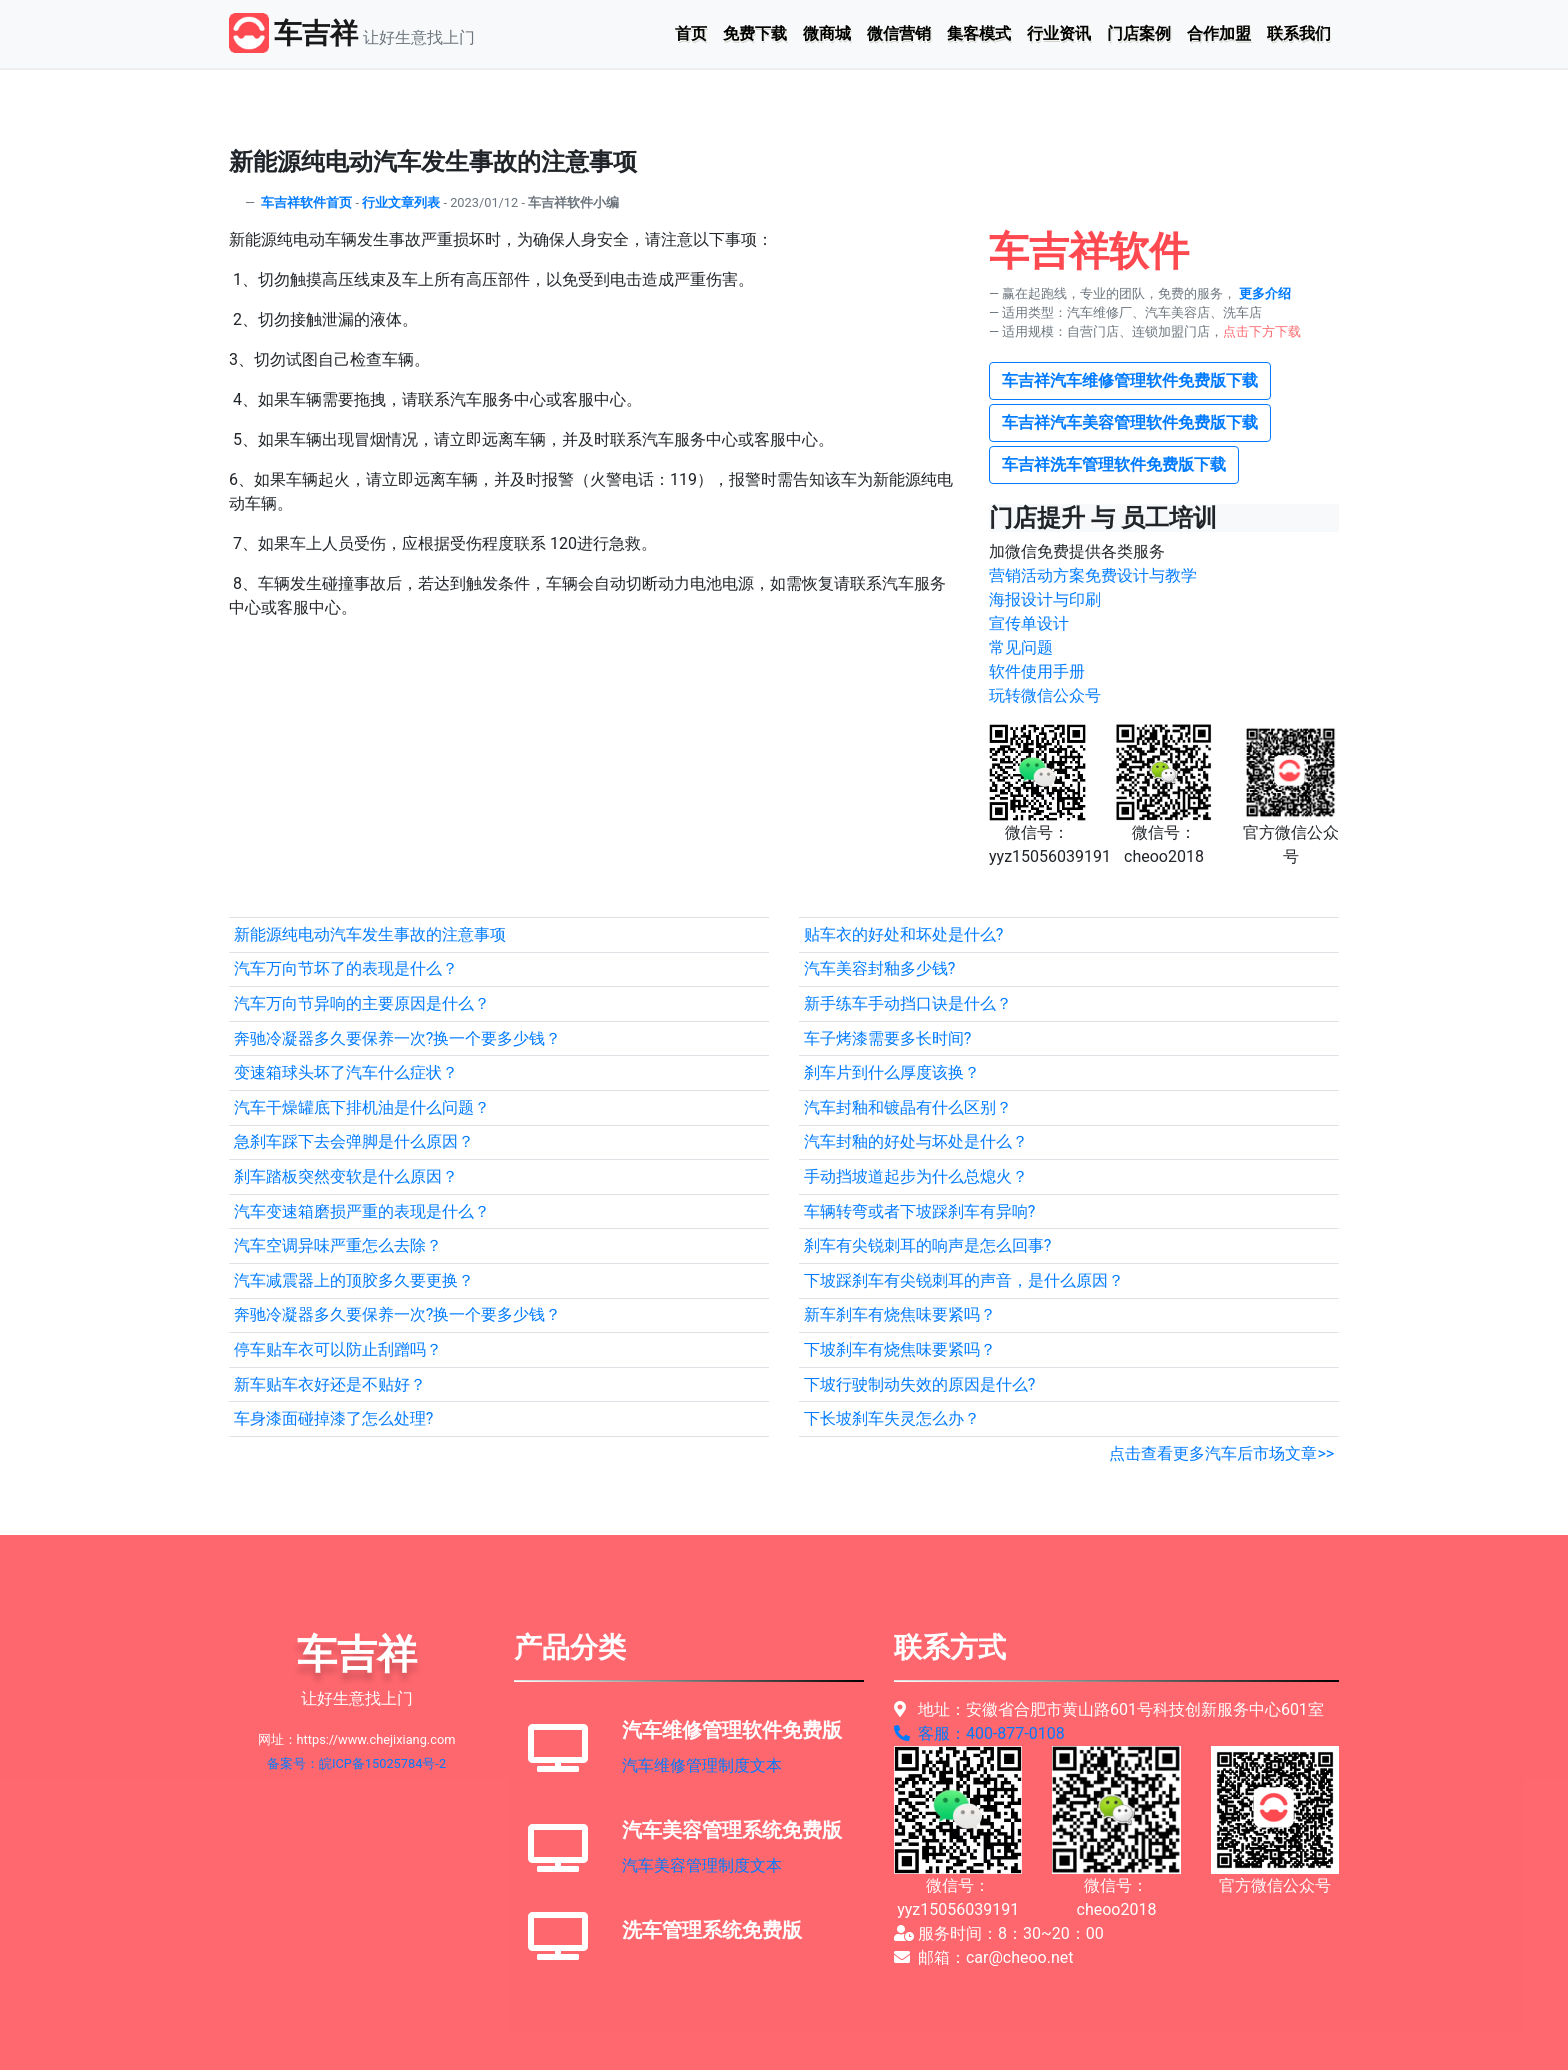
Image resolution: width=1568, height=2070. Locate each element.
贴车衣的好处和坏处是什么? (904, 934)
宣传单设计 (1029, 623)
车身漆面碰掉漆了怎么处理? (334, 1418)
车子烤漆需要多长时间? (888, 1038)
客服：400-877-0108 (979, 1733)
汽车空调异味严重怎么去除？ (338, 1245)
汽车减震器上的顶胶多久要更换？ (354, 1280)
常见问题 (1021, 647)
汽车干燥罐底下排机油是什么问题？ (362, 1107)
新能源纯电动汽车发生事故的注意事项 (370, 934)
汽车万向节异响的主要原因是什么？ (362, 1003)
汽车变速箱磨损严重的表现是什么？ (362, 1211)
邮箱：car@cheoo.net (984, 1957)
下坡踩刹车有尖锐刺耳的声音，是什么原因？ (964, 1280)
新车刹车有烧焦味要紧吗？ (900, 1314)
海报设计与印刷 (1045, 599)
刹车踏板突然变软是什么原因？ (346, 1176)
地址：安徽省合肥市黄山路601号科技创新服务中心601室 (1109, 1709)
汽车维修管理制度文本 (702, 1765)
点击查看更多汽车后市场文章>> (1221, 1453)
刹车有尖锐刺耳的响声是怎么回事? (928, 1245)
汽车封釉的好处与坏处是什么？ (916, 1141)
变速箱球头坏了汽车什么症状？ (346, 1072)
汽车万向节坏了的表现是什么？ (346, 968)
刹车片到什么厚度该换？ (892, 1072)
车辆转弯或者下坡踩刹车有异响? (920, 1211)
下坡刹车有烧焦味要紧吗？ (900, 1349)
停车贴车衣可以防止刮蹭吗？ (338, 1349)
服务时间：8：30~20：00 (999, 1933)
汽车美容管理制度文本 (702, 1865)
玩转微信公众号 (1045, 695)
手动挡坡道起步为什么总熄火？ (916, 1176)
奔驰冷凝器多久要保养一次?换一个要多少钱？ (398, 1038)
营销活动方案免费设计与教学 (1093, 575)
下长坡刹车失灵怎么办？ (892, 1418)
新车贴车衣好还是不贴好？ (330, 1384)
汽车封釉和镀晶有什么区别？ (908, 1107)
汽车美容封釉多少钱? (880, 968)
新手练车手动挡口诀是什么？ (908, 1003)
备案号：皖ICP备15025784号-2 (356, 1763)
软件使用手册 (1037, 671)
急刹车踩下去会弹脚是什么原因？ (354, 1141)
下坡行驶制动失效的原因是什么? (920, 1384)
